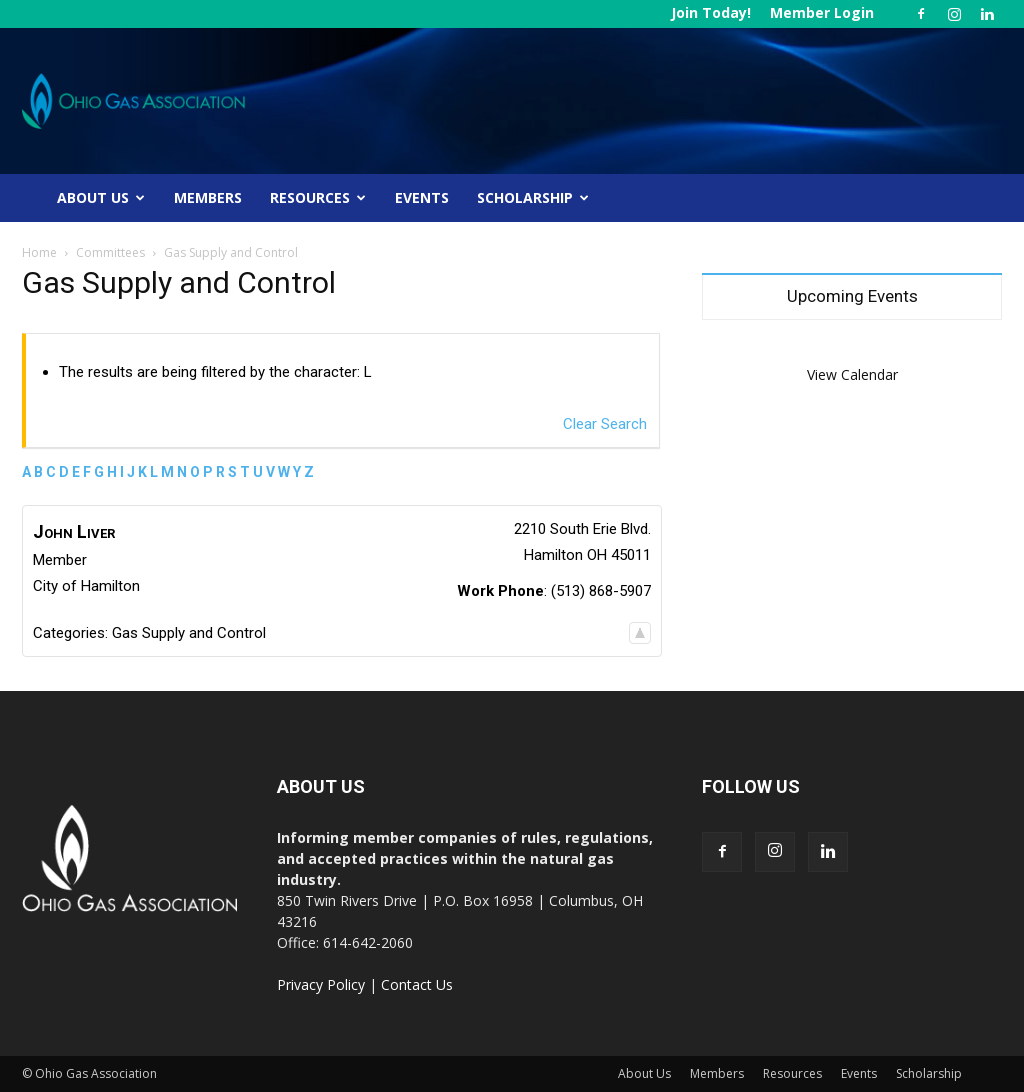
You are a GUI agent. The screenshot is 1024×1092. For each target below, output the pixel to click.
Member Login (822, 12)
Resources (318, 197)
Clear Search (605, 424)
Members (208, 197)
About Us (101, 197)
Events (422, 197)
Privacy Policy (321, 984)
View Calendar (852, 374)
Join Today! (711, 12)
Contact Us (417, 984)
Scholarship (533, 197)
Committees (110, 252)
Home (39, 252)
